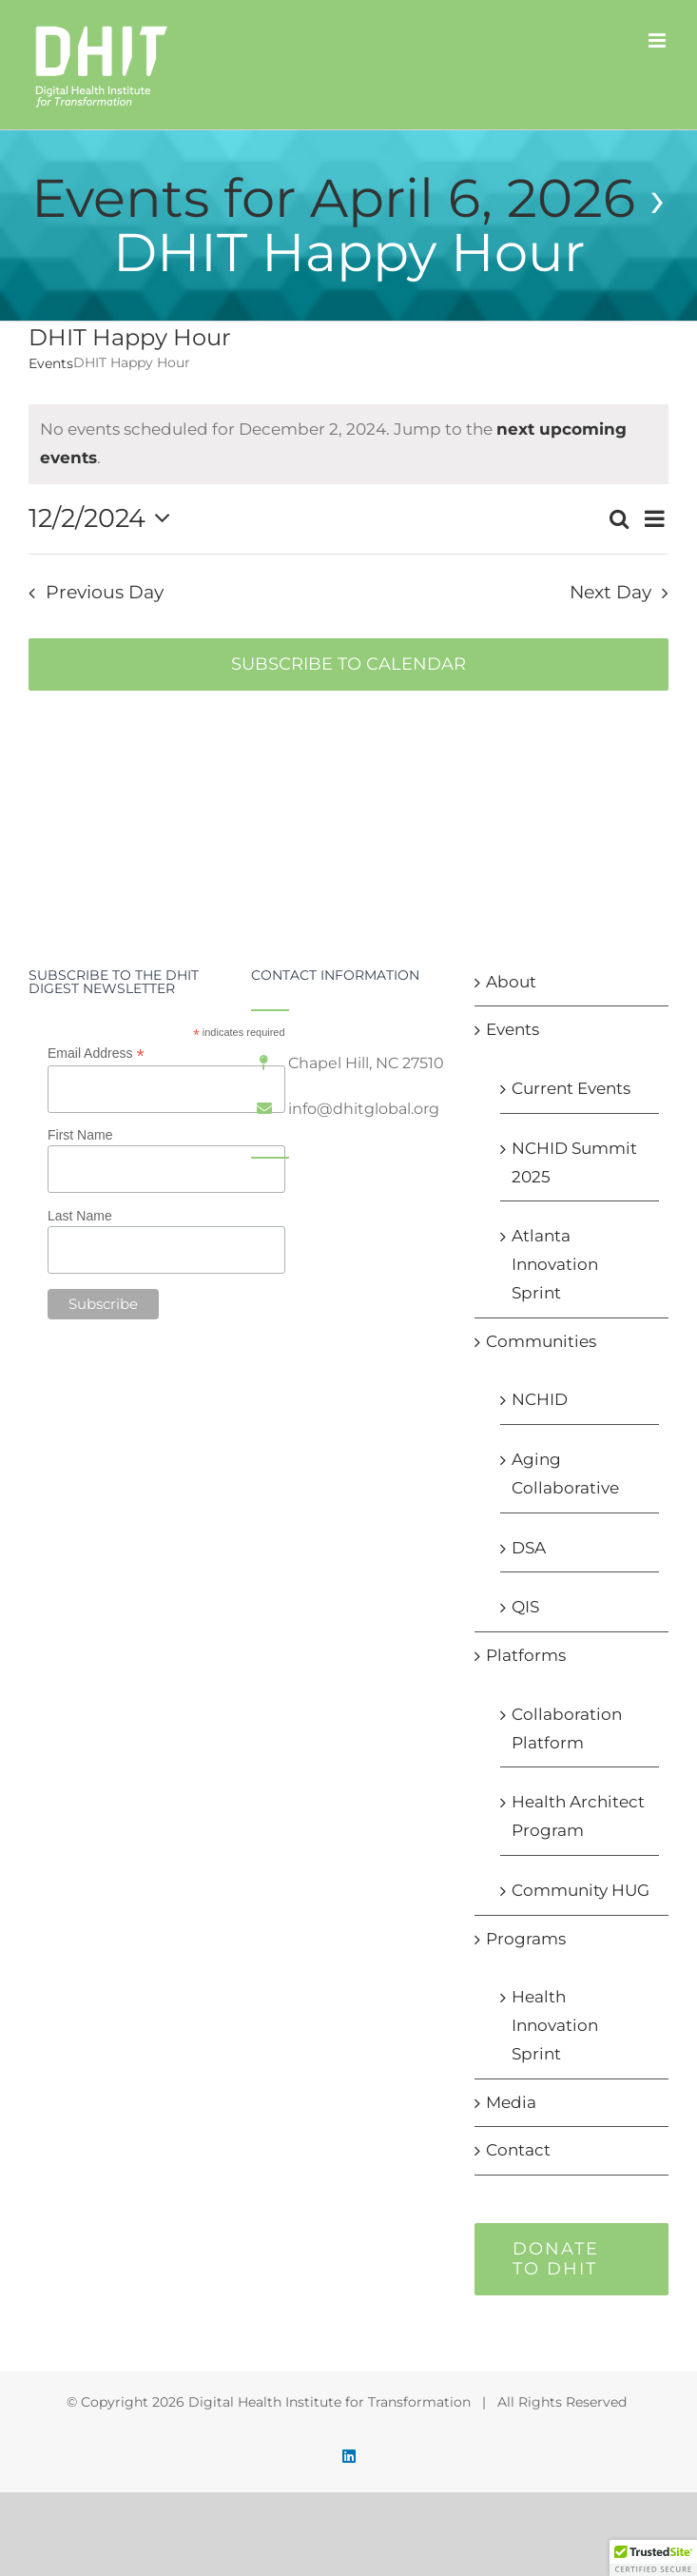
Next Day (610, 592)
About (511, 981)
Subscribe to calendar (348, 664)
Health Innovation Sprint (555, 2025)
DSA (529, 1547)
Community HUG (580, 1890)
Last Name (80, 1215)
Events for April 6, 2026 (333, 198)
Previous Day (105, 592)
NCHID (540, 1399)
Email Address (96, 1053)
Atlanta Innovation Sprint (555, 1264)
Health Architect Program (578, 1816)
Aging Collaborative (565, 1473)
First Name (80, 1134)
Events (51, 363)
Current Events (571, 1088)
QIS (525, 1606)
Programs (526, 1938)
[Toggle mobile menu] (658, 40)
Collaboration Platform (567, 1728)
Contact (518, 2149)
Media (511, 2102)
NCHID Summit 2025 (574, 1162)
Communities (541, 1341)
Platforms (526, 1655)
